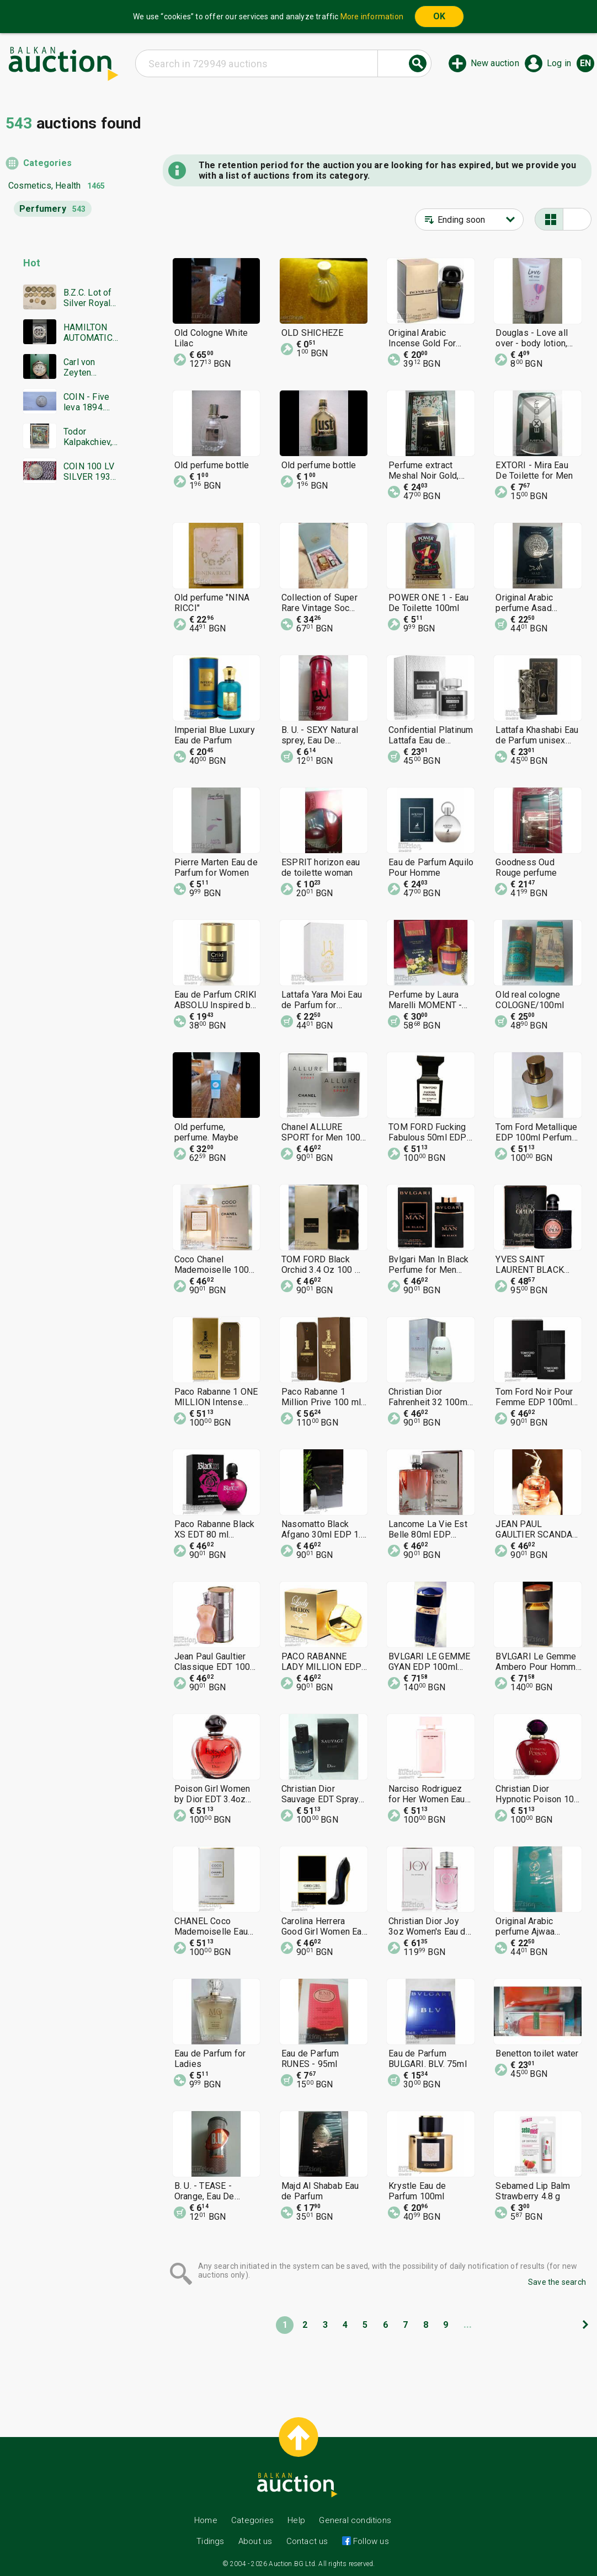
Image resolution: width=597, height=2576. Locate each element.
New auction (495, 63)
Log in (559, 63)
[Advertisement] (62, 703)
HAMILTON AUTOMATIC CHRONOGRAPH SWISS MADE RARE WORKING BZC (89, 332)
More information (371, 16)
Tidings (210, 2541)
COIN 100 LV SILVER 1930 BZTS (89, 471)
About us (255, 2541)
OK (439, 16)
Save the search (557, 2282)
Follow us (370, 2541)
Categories (47, 163)
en (585, 63)
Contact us (307, 2541)
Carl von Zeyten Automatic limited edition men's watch (89, 367)
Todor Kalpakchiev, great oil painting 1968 (90, 436)
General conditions (355, 2520)
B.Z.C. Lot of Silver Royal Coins (87, 297)
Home (205, 2520)
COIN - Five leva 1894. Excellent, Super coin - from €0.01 (87, 402)
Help (296, 2520)
